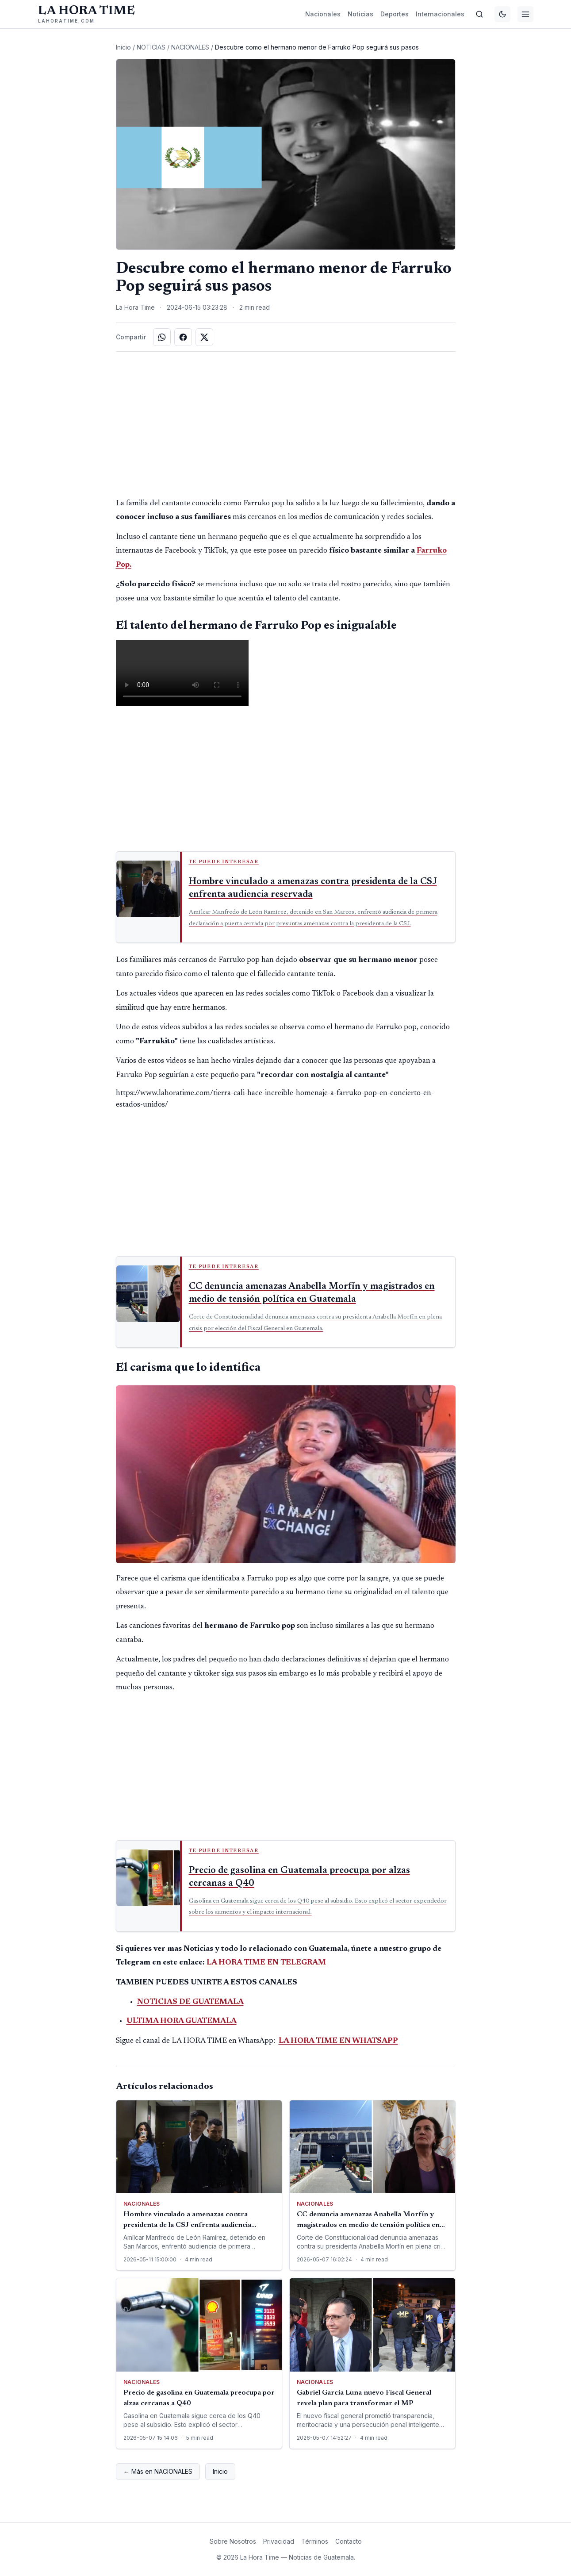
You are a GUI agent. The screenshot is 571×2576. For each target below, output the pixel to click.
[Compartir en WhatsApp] (162, 337)
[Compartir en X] (204, 337)
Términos (314, 2541)
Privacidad (278, 2541)
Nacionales (323, 14)
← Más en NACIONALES (157, 2471)
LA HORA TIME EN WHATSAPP (338, 2041)
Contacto (348, 2541)
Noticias (360, 14)
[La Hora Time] (86, 14)
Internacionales (440, 14)
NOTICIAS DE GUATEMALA (190, 2002)
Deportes (394, 14)
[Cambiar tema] (502, 14)
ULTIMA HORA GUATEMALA (181, 2021)
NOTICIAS (151, 47)
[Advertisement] (285, 424)
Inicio (123, 47)
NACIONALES (190, 47)
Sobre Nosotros (233, 2541)
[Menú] (525, 14)
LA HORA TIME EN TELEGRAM (265, 1963)
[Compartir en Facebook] (183, 337)
